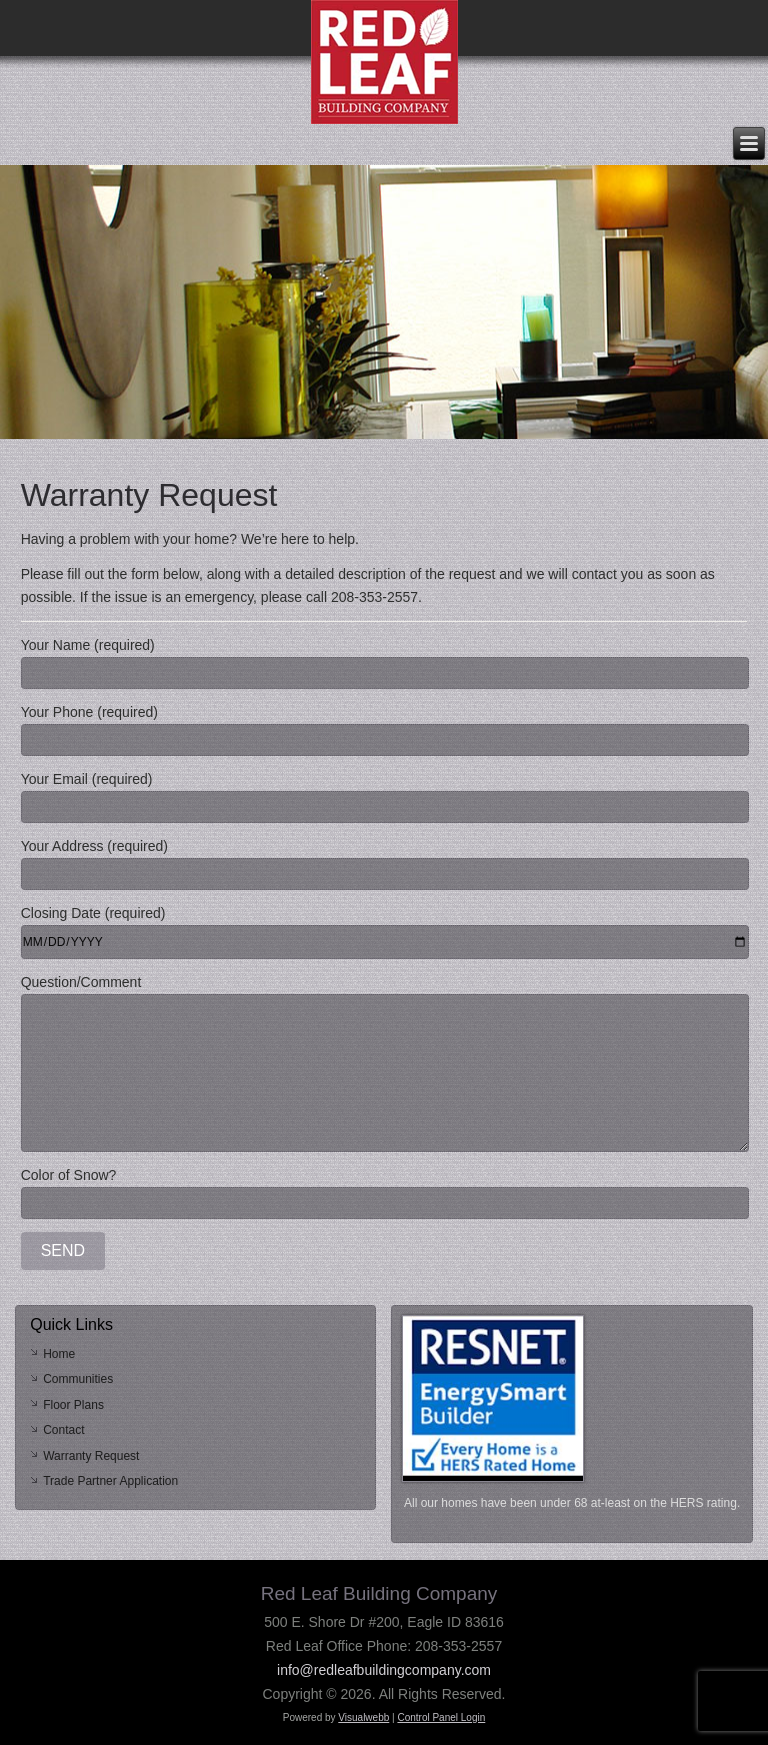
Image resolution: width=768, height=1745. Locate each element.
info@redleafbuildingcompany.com (384, 1670)
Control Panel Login (441, 1717)
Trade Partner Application (110, 1481)
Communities (78, 1379)
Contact (63, 1430)
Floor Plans (73, 1405)
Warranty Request (91, 1456)
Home (59, 1354)
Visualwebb (363, 1717)
